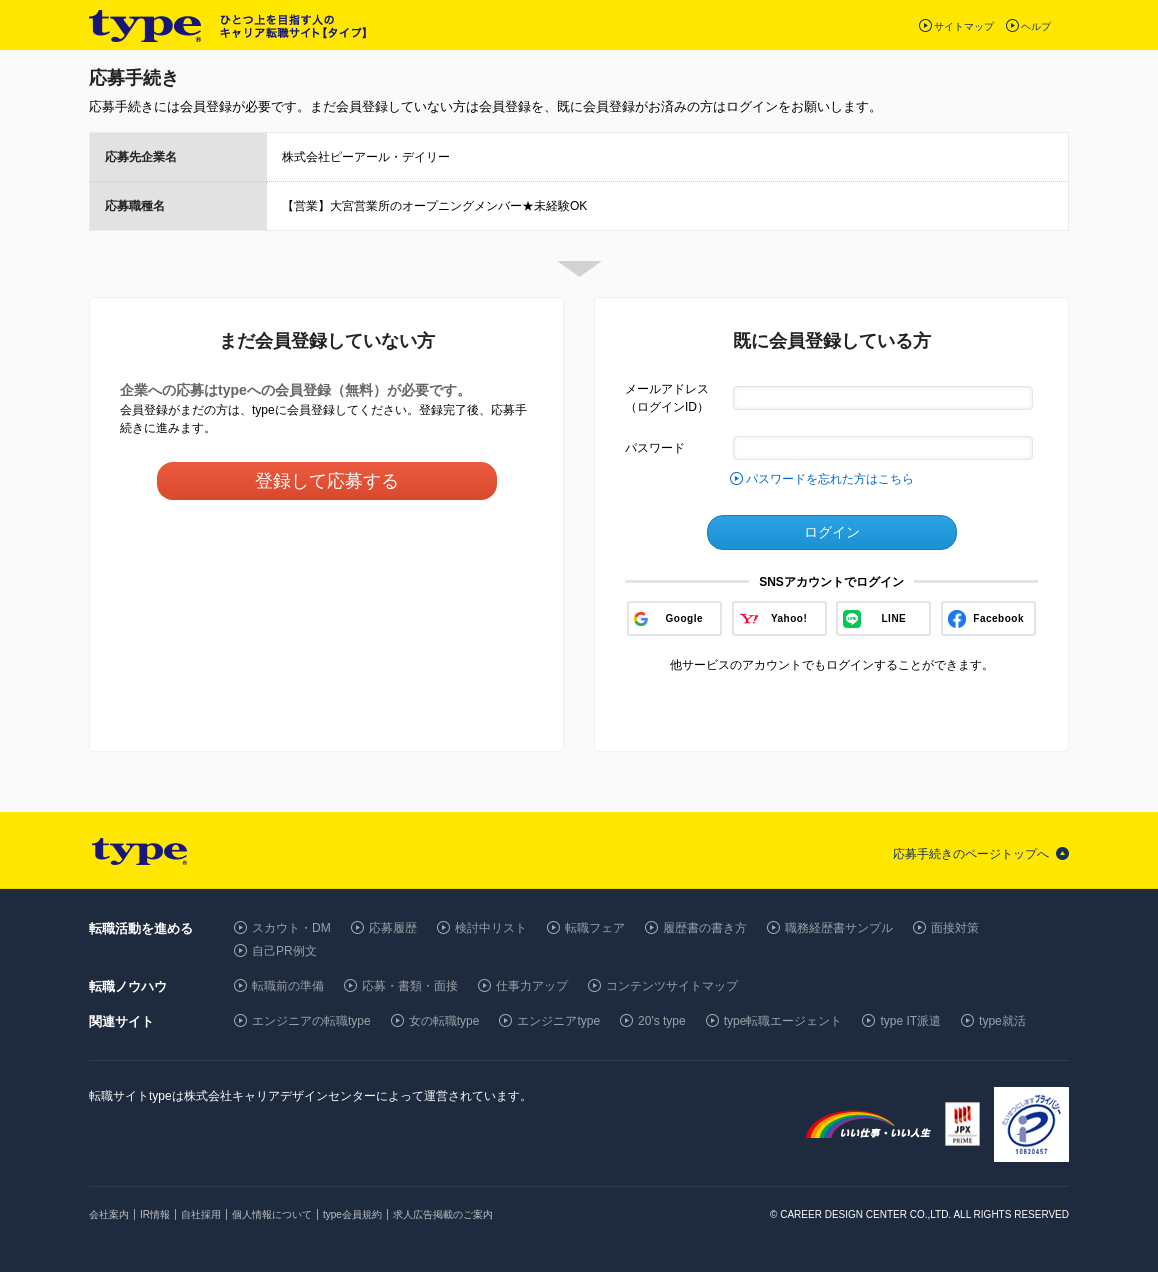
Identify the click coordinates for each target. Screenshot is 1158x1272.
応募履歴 (393, 928)
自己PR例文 (284, 951)
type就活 (1002, 1021)
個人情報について (272, 1214)
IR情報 (155, 1214)
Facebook (998, 618)
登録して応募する (327, 481)
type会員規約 (352, 1214)
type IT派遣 (910, 1021)
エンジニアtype (558, 1021)
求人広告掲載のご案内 (443, 1214)
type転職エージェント (783, 1021)
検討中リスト (491, 928)
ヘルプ (1036, 26)
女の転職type (444, 1021)
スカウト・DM (291, 928)
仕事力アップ (532, 986)
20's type (662, 1021)
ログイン (832, 532)
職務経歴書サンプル (839, 928)
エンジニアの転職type (311, 1021)
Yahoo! (789, 618)
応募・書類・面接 (410, 986)
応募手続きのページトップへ (971, 854)
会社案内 (109, 1214)
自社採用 (201, 1214)
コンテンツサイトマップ (672, 986)
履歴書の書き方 (705, 928)
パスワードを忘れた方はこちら (830, 479)
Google (684, 618)
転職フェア (595, 928)
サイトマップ (964, 26)
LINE (894, 618)
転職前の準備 (288, 986)
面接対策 (955, 928)
